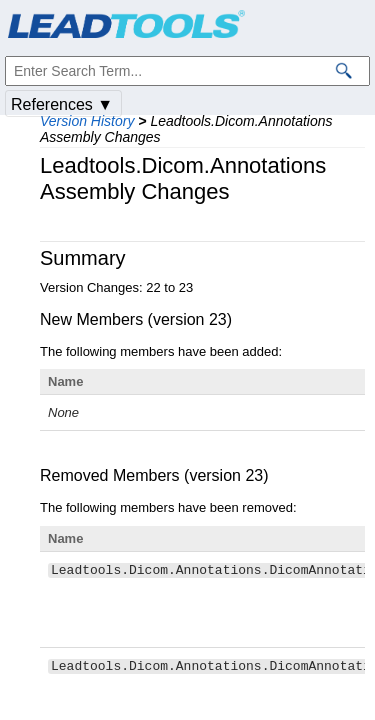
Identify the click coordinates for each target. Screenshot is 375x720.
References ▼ (62, 104)
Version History (87, 121)
